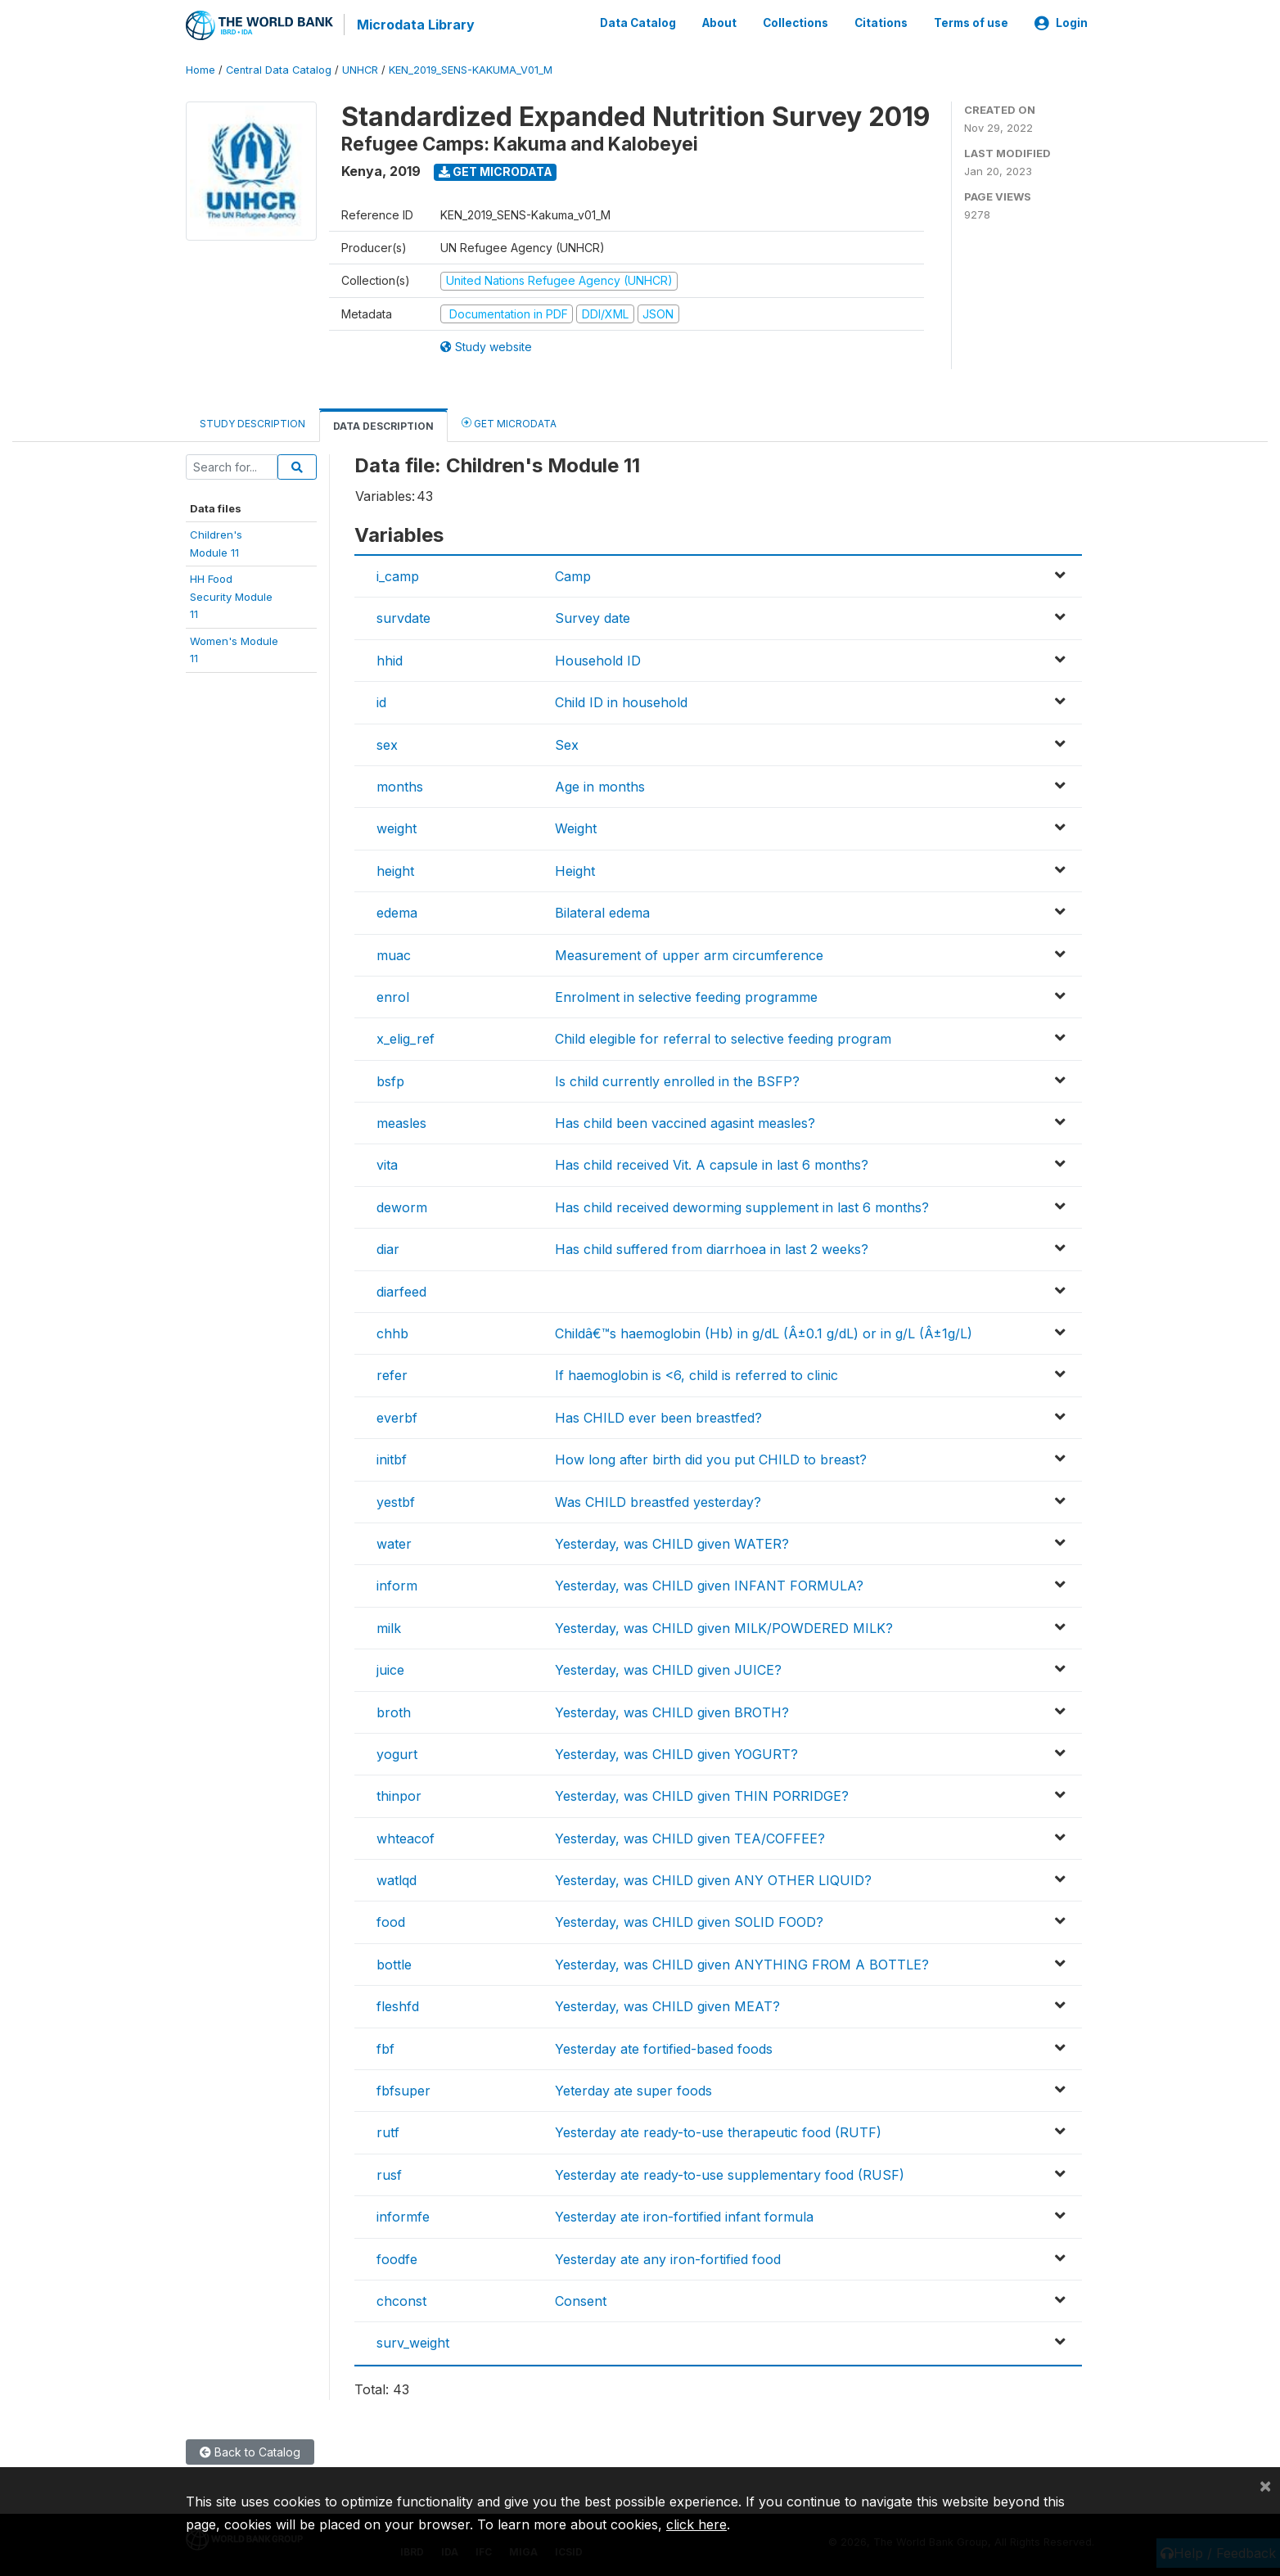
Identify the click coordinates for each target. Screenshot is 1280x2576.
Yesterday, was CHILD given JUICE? (668, 1669)
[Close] (1265, 2485)
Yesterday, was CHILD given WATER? (672, 1543)
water (394, 1543)
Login (1061, 22)
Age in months (600, 786)
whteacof (405, 1837)
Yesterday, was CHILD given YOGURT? (676, 1753)
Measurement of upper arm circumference (689, 953)
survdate (403, 617)
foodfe (396, 2257)
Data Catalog (638, 22)
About (719, 22)
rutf (387, 2131)
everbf (396, 1416)
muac (393, 953)
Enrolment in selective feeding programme (686, 996)
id (381, 701)
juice (390, 1669)
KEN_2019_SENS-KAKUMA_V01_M (470, 69)
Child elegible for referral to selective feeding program (723, 1038)
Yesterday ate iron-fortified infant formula (684, 2216)
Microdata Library (415, 24)
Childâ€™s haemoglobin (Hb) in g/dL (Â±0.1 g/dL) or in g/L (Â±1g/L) (763, 1332)
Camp (573, 575)
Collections (795, 22)
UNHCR (360, 69)
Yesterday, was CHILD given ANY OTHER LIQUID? (713, 1879)
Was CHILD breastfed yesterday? (658, 1500)
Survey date (592, 617)
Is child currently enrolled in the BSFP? (677, 1079)
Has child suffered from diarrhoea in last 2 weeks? (711, 1248)
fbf (385, 2047)
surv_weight (412, 2342)
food (390, 1921)
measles (401, 1122)
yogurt (396, 1753)
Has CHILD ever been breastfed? (658, 1416)
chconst (401, 2300)
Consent (580, 2300)
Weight (576, 827)
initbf (391, 1458)
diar (387, 1248)
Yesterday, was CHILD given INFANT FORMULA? (709, 1585)
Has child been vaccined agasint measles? (685, 1122)
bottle (394, 1964)
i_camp (397, 575)
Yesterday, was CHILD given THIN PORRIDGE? (702, 1795)
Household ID (598, 659)
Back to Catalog (250, 2451)
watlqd (396, 1879)
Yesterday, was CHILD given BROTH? (672, 1711)
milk (388, 1626)
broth (393, 1711)
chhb (392, 1332)
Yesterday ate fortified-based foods (664, 2047)
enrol (392, 996)
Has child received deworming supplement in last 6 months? (742, 1206)
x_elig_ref (405, 1038)
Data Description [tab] (383, 425)
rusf (389, 2173)
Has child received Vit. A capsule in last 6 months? (711, 1164)
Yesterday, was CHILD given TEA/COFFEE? (690, 1837)
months (399, 786)
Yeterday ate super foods (633, 2090)
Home (200, 69)
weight (396, 827)
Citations (881, 22)
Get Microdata (495, 171)
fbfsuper (403, 2090)
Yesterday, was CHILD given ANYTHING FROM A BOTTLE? (742, 1964)
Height (575, 869)
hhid (389, 659)
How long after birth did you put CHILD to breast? (711, 1458)
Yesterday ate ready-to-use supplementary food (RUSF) (729, 2173)
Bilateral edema (602, 912)
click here (696, 2524)
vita (387, 1164)
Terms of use (971, 22)
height (395, 869)
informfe (403, 2216)
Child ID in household (621, 701)
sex (387, 743)
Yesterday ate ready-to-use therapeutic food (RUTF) (718, 2131)
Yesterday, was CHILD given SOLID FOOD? (689, 1921)
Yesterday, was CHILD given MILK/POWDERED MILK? (724, 1626)
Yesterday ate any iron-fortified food (668, 2257)
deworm (401, 1206)
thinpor (398, 1795)
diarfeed (401, 1290)
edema (396, 912)
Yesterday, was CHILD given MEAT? (667, 2005)
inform (396, 1585)
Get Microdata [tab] (509, 422)
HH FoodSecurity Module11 (231, 595)
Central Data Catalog (278, 69)
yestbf (395, 1500)
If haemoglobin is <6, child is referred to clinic (696, 1374)
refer (392, 1374)
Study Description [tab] (252, 423)
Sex (567, 743)
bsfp (390, 1079)
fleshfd (397, 2005)
